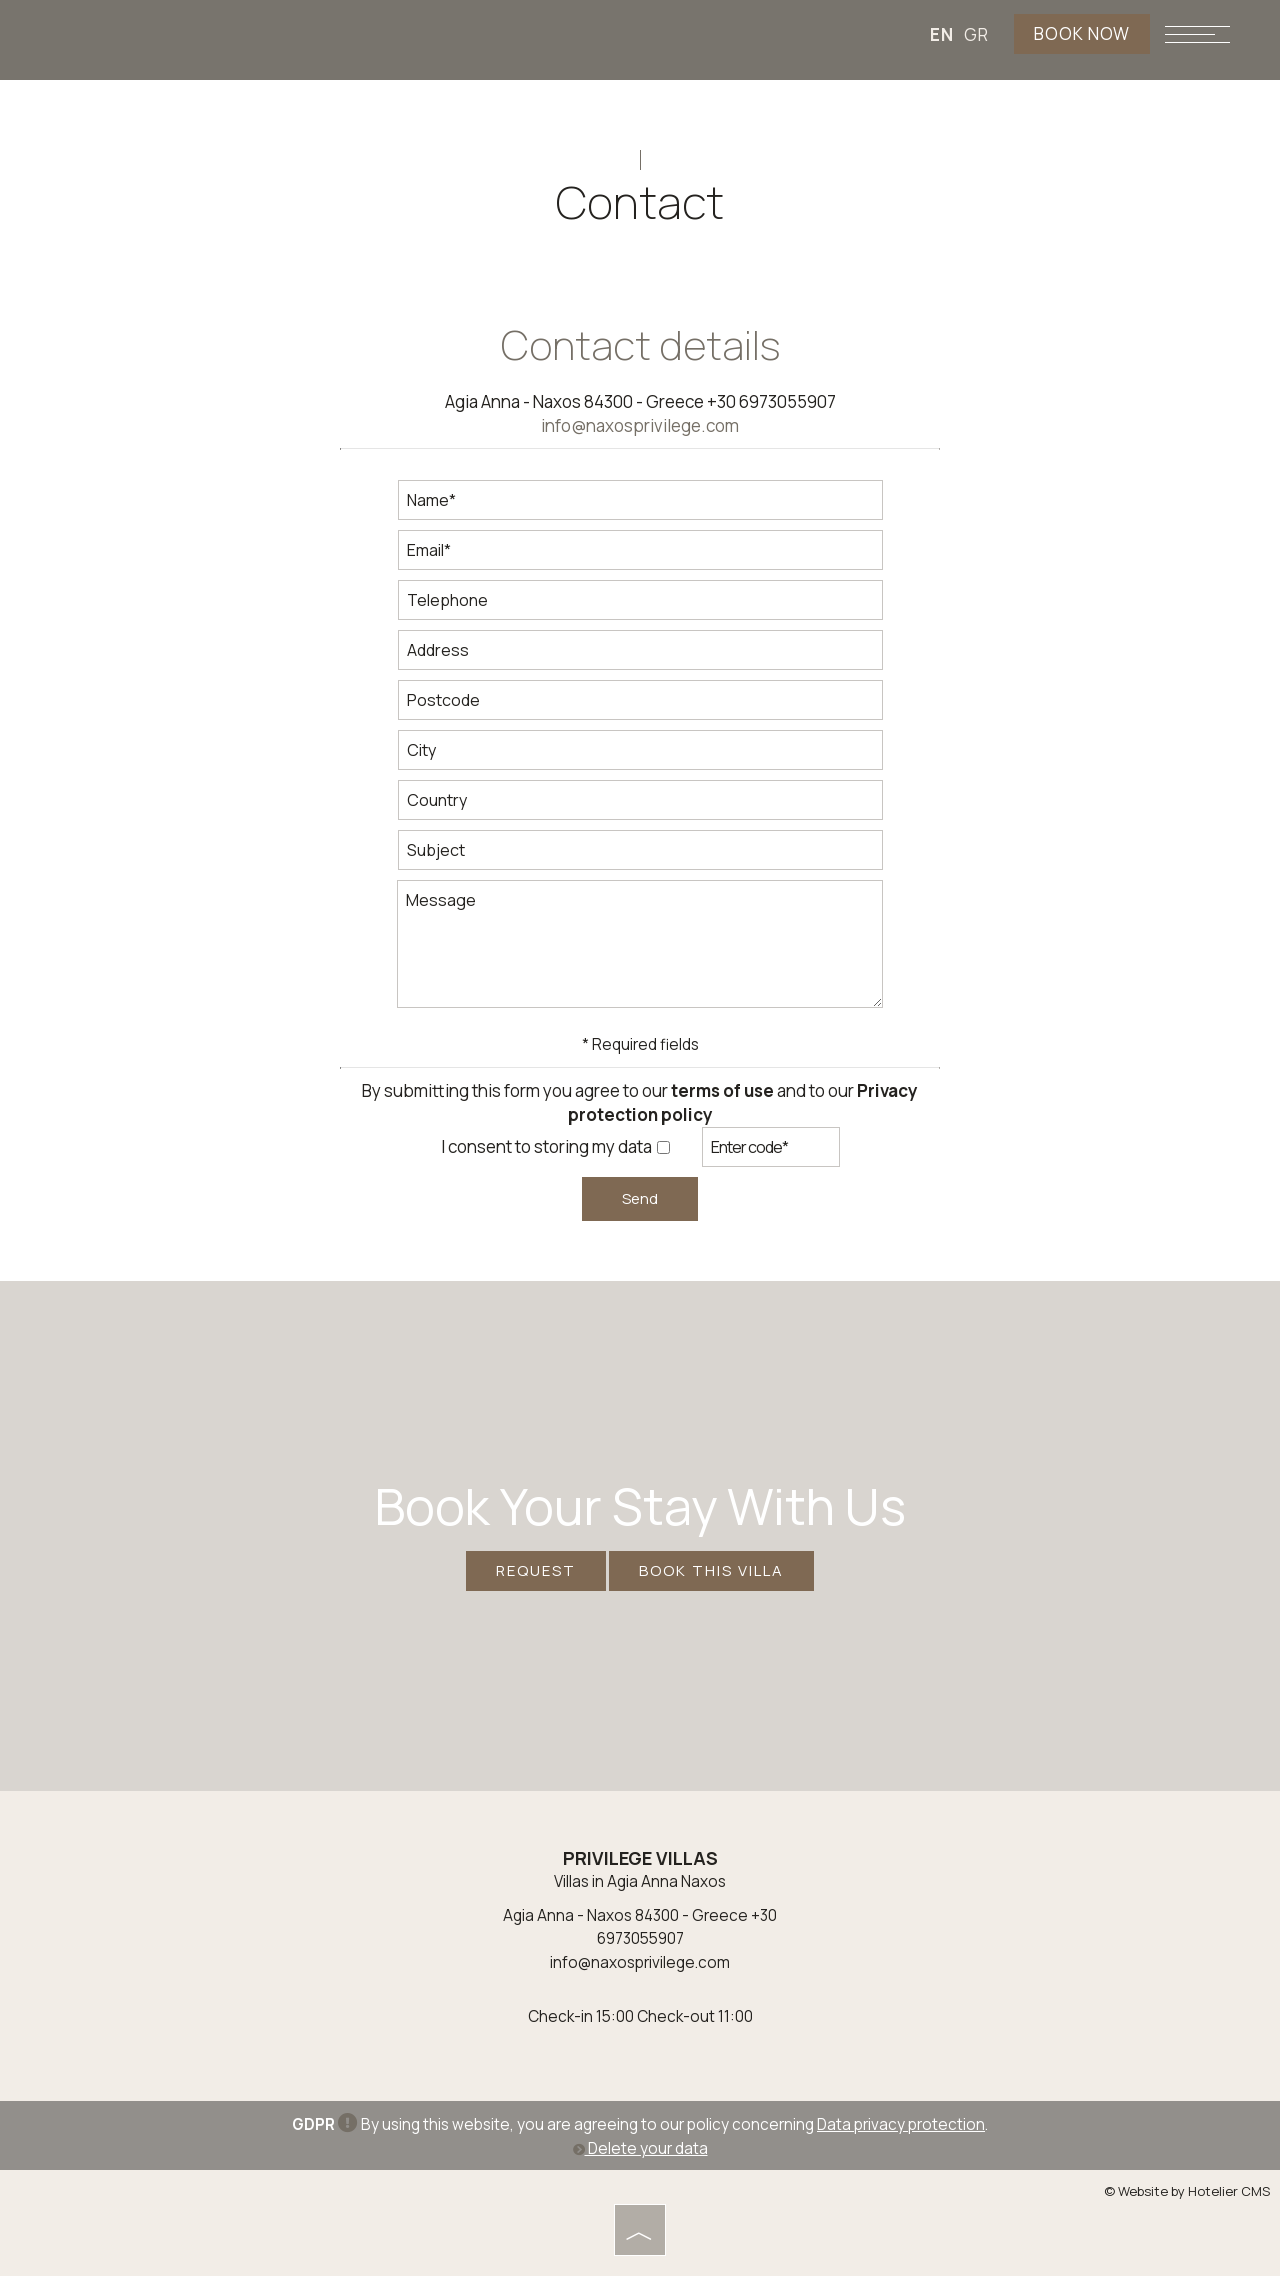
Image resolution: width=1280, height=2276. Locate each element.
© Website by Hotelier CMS (1187, 2191)
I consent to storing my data (555, 1146)
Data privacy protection (901, 2124)
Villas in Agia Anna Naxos (640, 1881)
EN (942, 34)
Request (536, 1570)
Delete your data (640, 2148)
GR (976, 34)
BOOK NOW (1082, 33)
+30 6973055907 (771, 401)
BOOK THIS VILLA (711, 1570)
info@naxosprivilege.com (640, 425)
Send (640, 1198)
